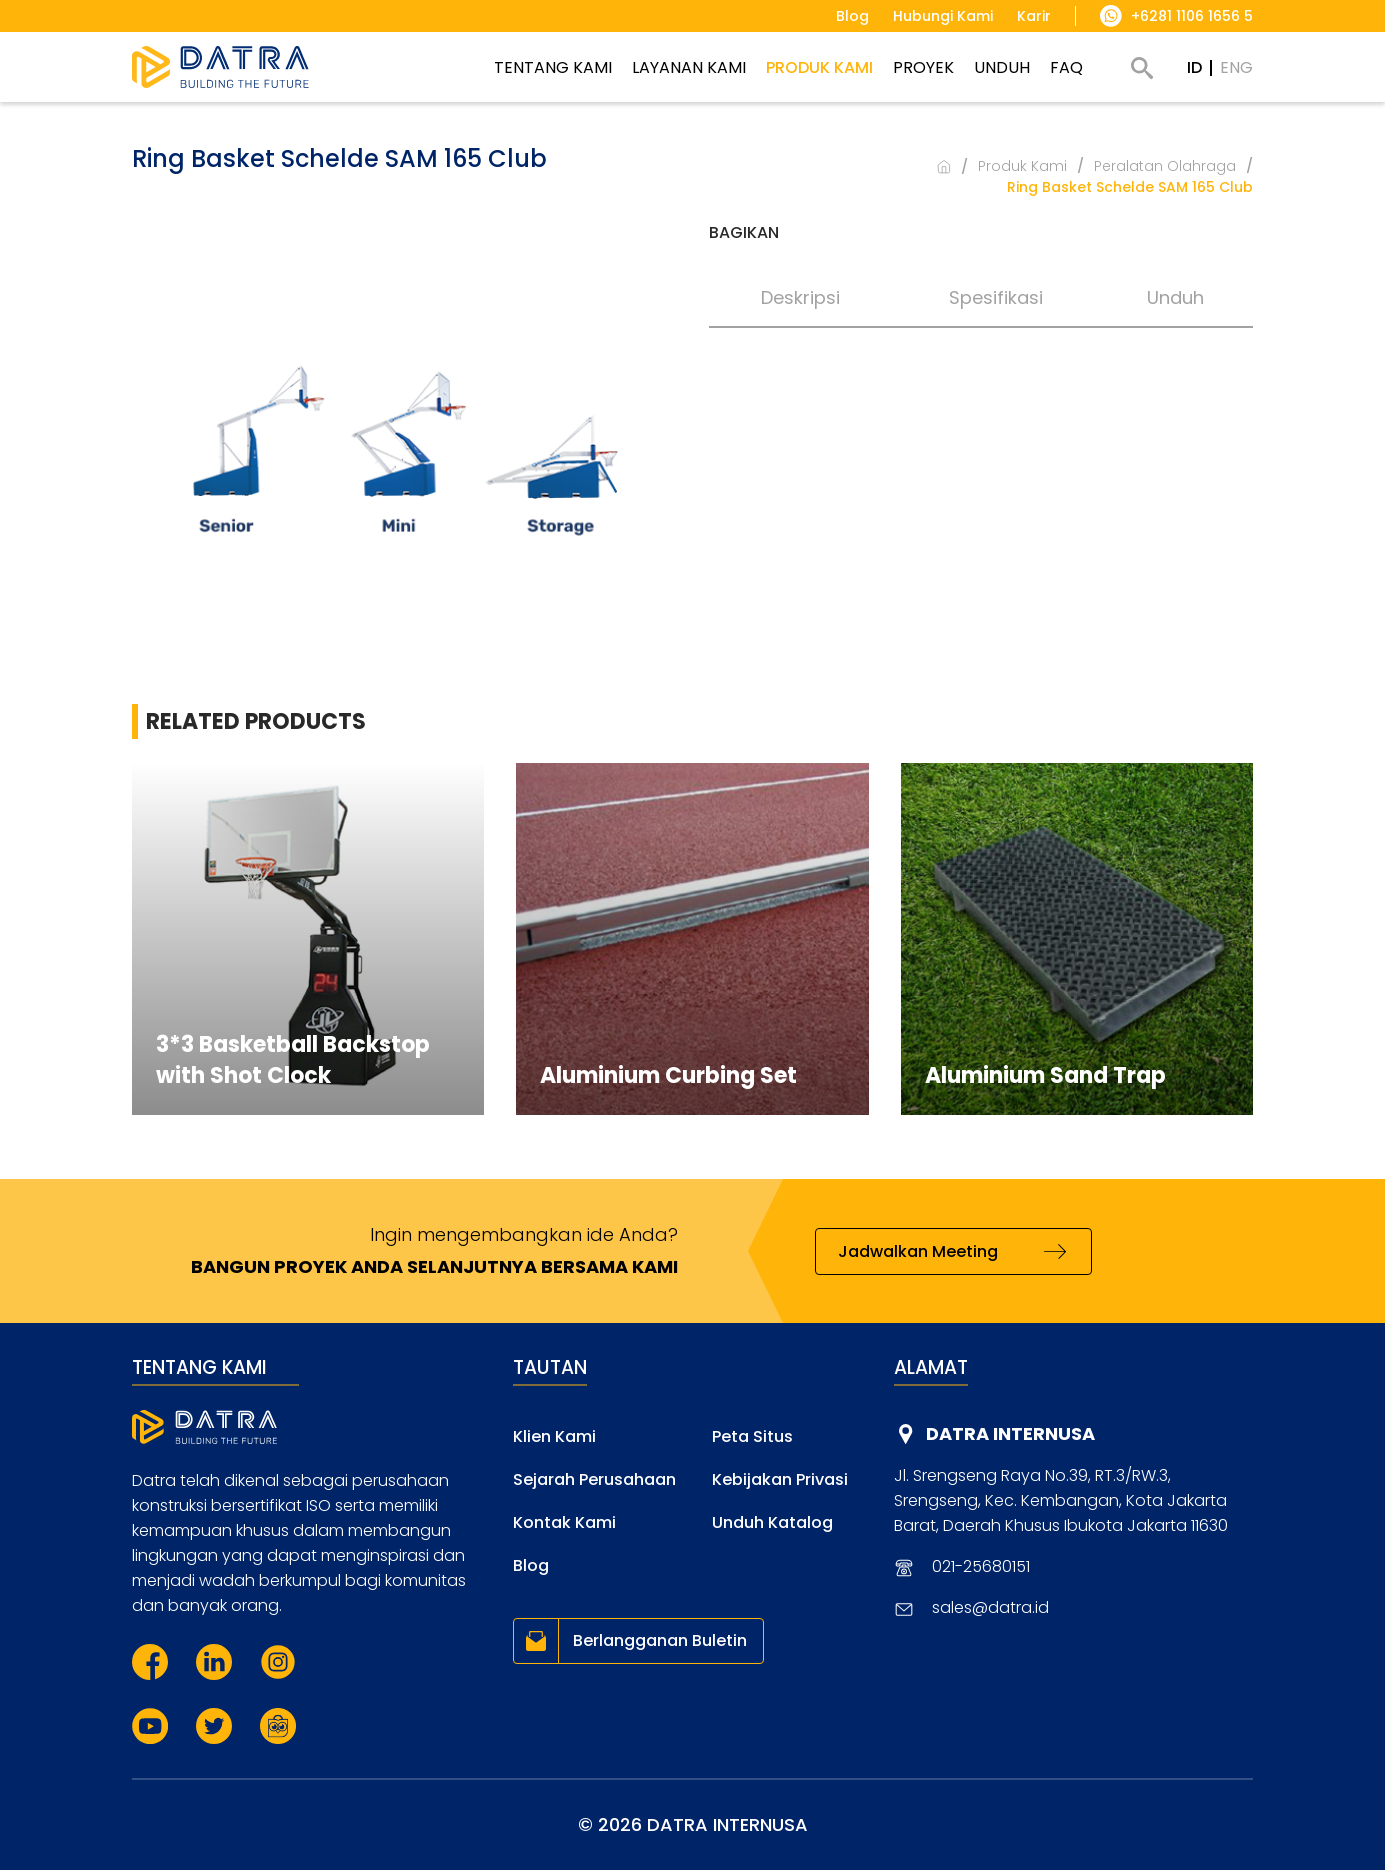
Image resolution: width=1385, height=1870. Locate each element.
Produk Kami (1022, 166)
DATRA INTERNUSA (1010, 1433)
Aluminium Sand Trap (1045, 1075)
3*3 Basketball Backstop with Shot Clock (293, 1060)
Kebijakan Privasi (780, 1479)
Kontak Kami (564, 1522)
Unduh (1175, 297)
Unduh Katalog (772, 1522)
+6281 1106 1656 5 (1192, 16)
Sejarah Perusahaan (594, 1479)
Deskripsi (800, 297)
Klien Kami (554, 1436)
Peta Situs (752, 1436)
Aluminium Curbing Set (668, 1075)
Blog (531, 1565)
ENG (1236, 67)
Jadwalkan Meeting (918, 1251)
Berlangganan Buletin (660, 1640)
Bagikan (744, 232)
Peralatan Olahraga (1165, 166)
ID (1194, 67)
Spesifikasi (996, 297)
